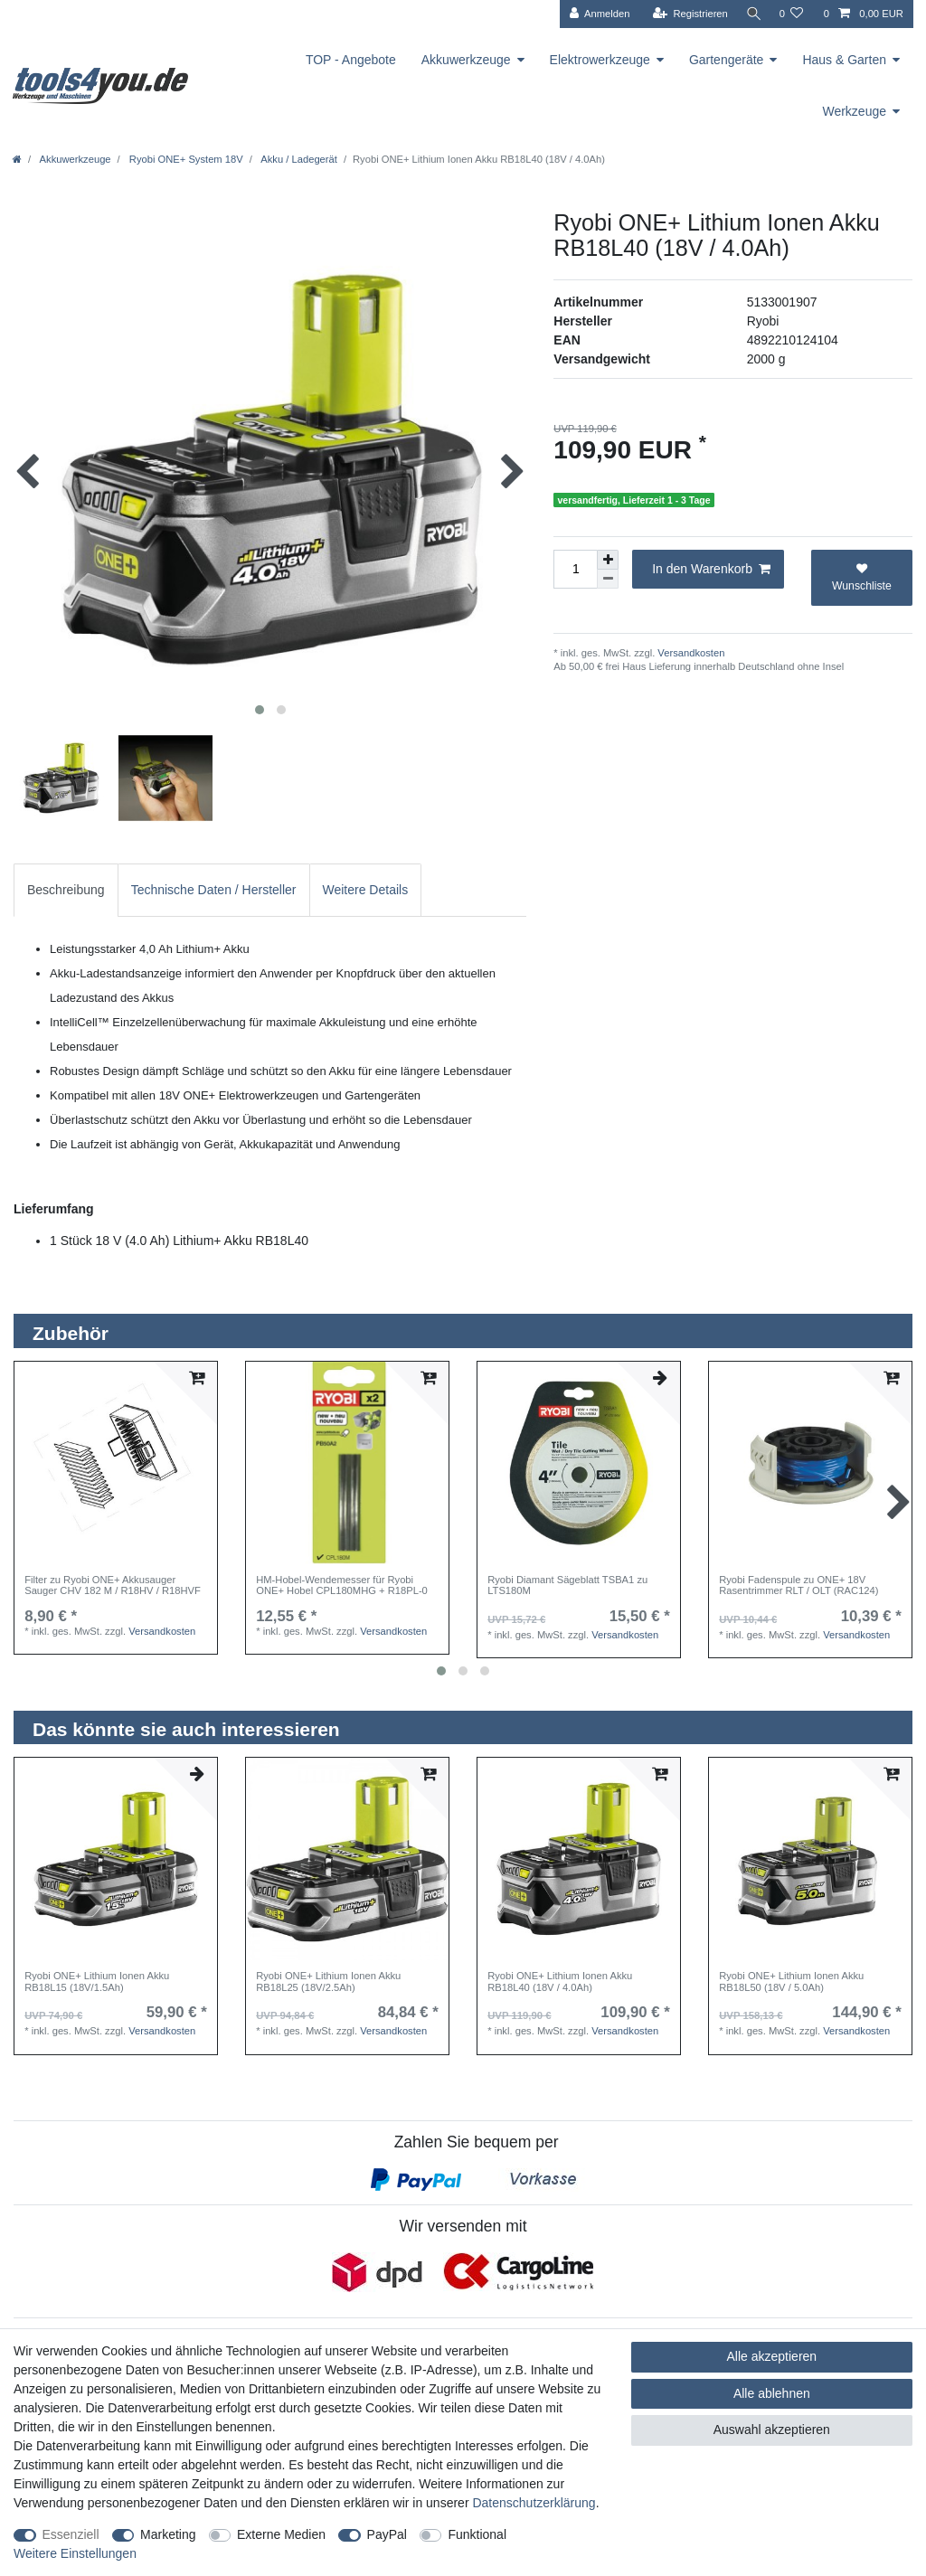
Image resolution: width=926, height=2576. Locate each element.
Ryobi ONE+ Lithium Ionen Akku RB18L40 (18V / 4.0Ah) (559, 1981)
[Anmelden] (594, 14)
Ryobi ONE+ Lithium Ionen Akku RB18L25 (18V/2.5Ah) (328, 1981)
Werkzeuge (854, 111)
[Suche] (750, 14)
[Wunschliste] (791, 14)
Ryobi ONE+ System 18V (185, 159)
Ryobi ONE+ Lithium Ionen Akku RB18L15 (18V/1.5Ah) (96, 1981)
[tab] (66, 890)
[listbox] (115, 1463)
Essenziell (71, 2534)
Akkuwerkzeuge (466, 59)
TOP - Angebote (351, 59)
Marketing (167, 2534)
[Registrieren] (685, 14)
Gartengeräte (726, 59)
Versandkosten (689, 652)
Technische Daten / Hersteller (214, 889)
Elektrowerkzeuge (600, 59)
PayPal (387, 2534)
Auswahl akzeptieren (771, 2429)
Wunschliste (862, 577)
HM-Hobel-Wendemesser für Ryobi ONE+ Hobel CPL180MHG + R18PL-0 (342, 1585)
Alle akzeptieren (772, 2356)
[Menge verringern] (608, 579)
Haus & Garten (844, 59)
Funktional (477, 2534)
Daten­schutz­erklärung (533, 2503)
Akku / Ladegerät (298, 159)
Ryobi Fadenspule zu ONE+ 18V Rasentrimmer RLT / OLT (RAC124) (798, 1585)
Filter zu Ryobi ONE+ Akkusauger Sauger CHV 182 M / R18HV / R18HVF (112, 1585)
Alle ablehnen (771, 2393)
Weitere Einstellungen (75, 2553)
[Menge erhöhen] (608, 560)
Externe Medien (281, 2534)
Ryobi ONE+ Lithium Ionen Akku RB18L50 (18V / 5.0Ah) (791, 1981)
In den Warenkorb (711, 569)
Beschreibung (66, 889)
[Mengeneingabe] (575, 569)
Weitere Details (366, 889)
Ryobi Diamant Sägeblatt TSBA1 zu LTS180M (567, 1585)
